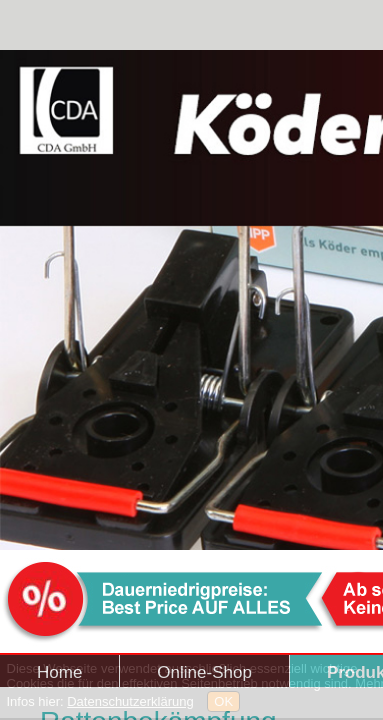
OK (223, 701)
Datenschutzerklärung (130, 701)
